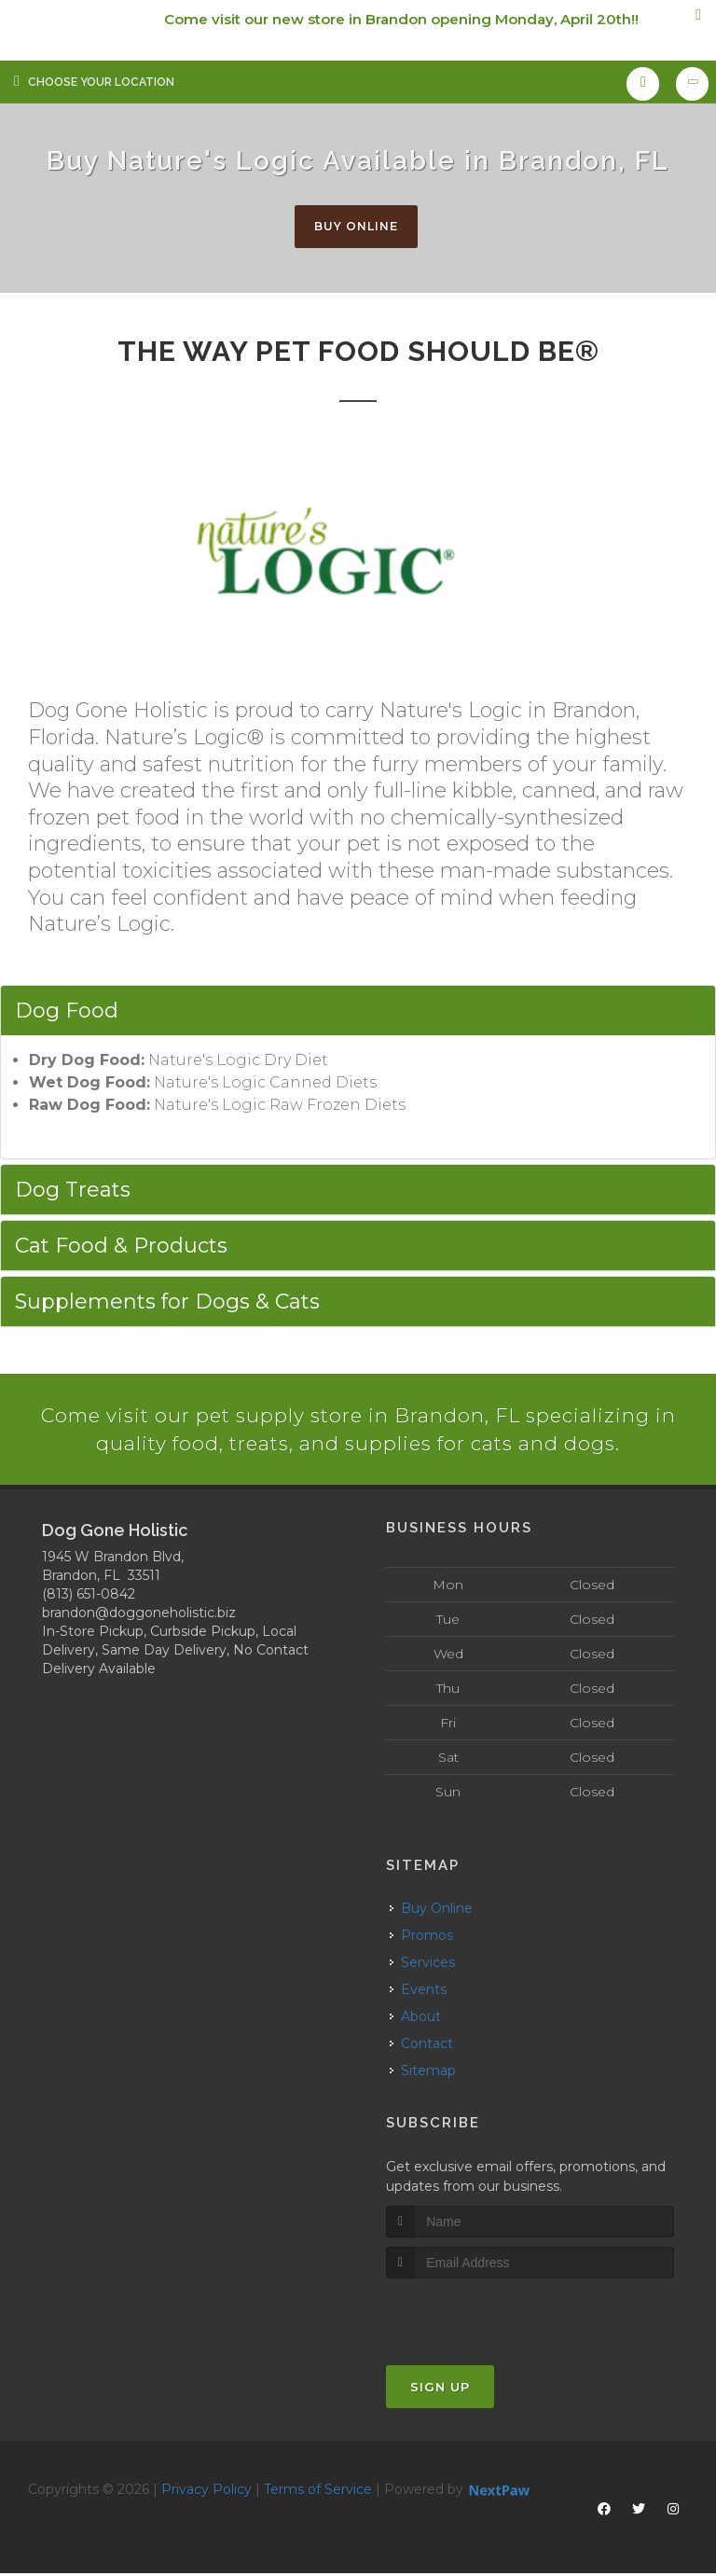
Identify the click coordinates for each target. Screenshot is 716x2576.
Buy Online (355, 226)
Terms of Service (318, 2492)
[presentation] (485, 2316)
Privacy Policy (206, 2492)
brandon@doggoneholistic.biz (139, 1616)
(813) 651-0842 (88, 1597)
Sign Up (440, 2389)
